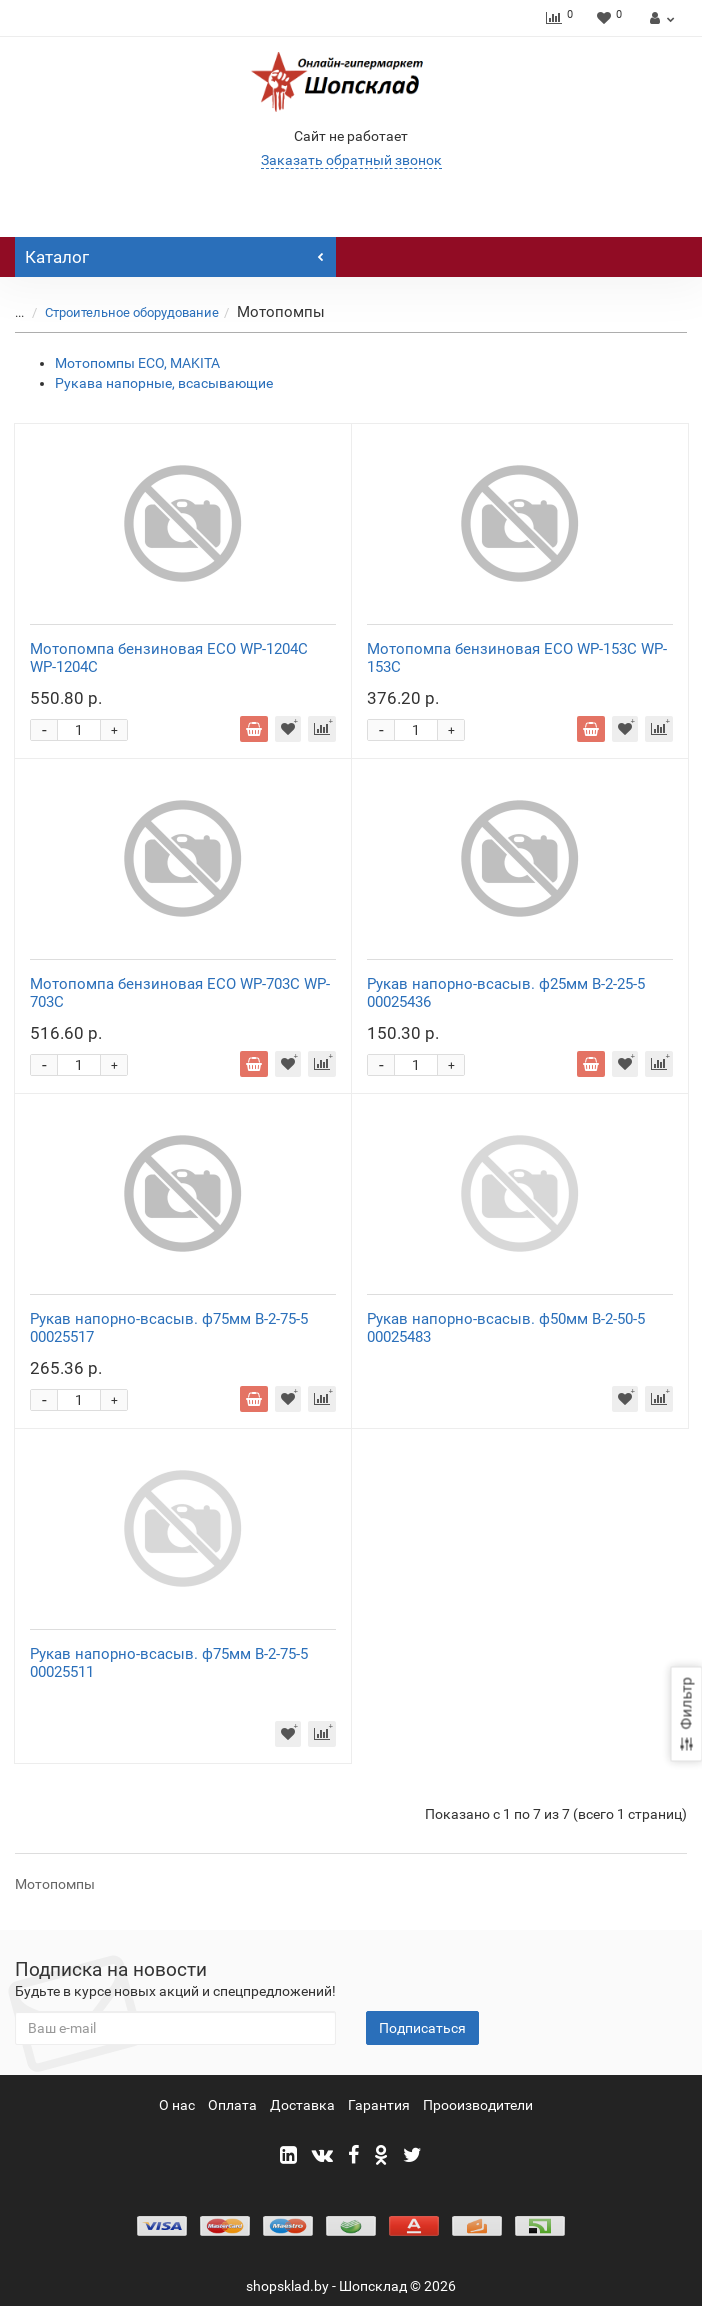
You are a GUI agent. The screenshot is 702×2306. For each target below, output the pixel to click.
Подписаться (422, 2028)
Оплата (232, 2105)
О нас (177, 2105)
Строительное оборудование (132, 312)
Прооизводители (478, 2105)
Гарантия (379, 2105)
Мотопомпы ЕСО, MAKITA (137, 363)
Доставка (302, 2105)
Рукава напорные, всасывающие (164, 383)
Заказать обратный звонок (351, 160)
